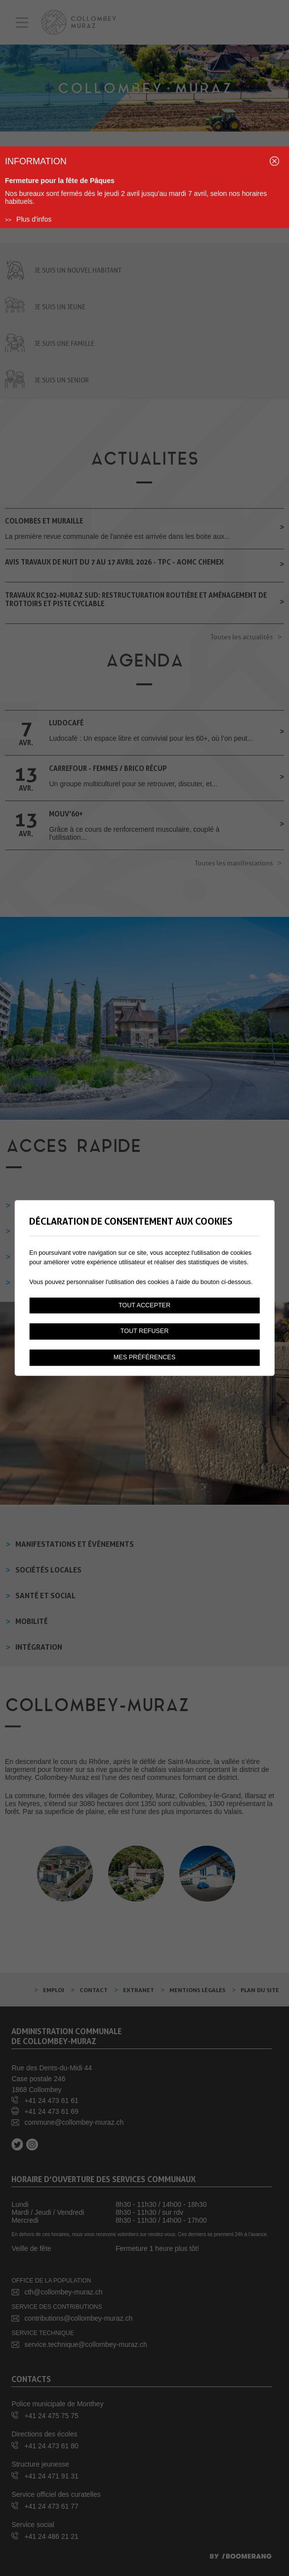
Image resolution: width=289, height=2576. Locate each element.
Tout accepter (144, 1305)
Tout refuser (145, 1331)
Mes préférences (144, 1357)
